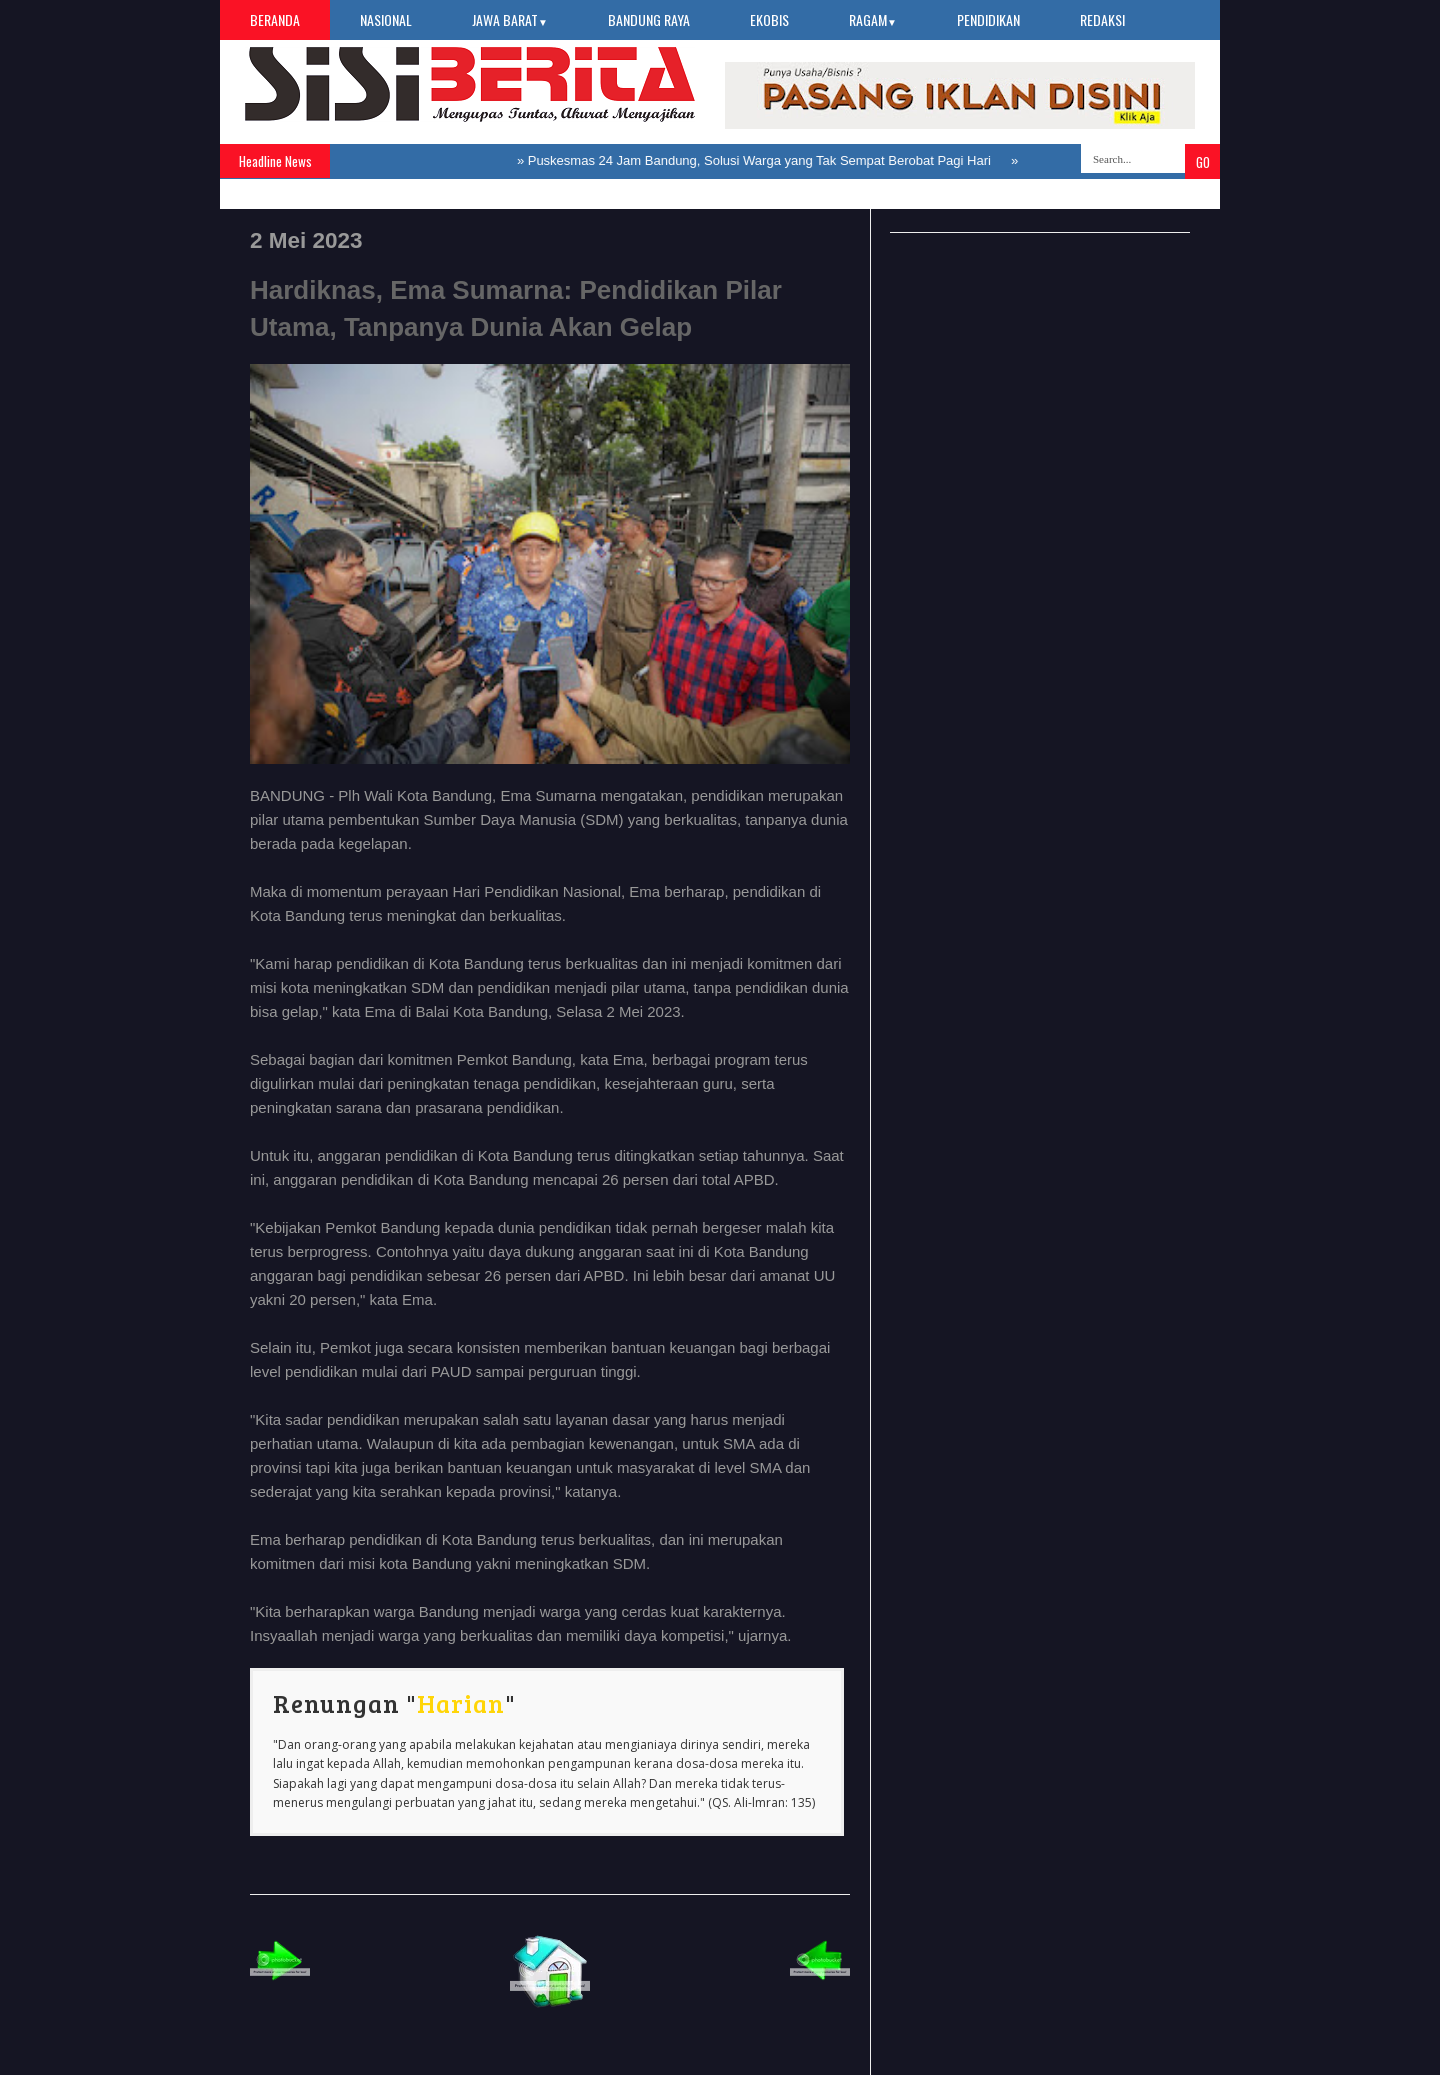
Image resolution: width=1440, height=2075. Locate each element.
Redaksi (1102, 19)
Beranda (275, 19)
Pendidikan (988, 19)
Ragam (873, 19)
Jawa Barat (510, 19)
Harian (461, 1703)
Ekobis (769, 19)
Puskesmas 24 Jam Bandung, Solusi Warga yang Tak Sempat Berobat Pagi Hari (759, 160)
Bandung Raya (649, 19)
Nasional (386, 19)
